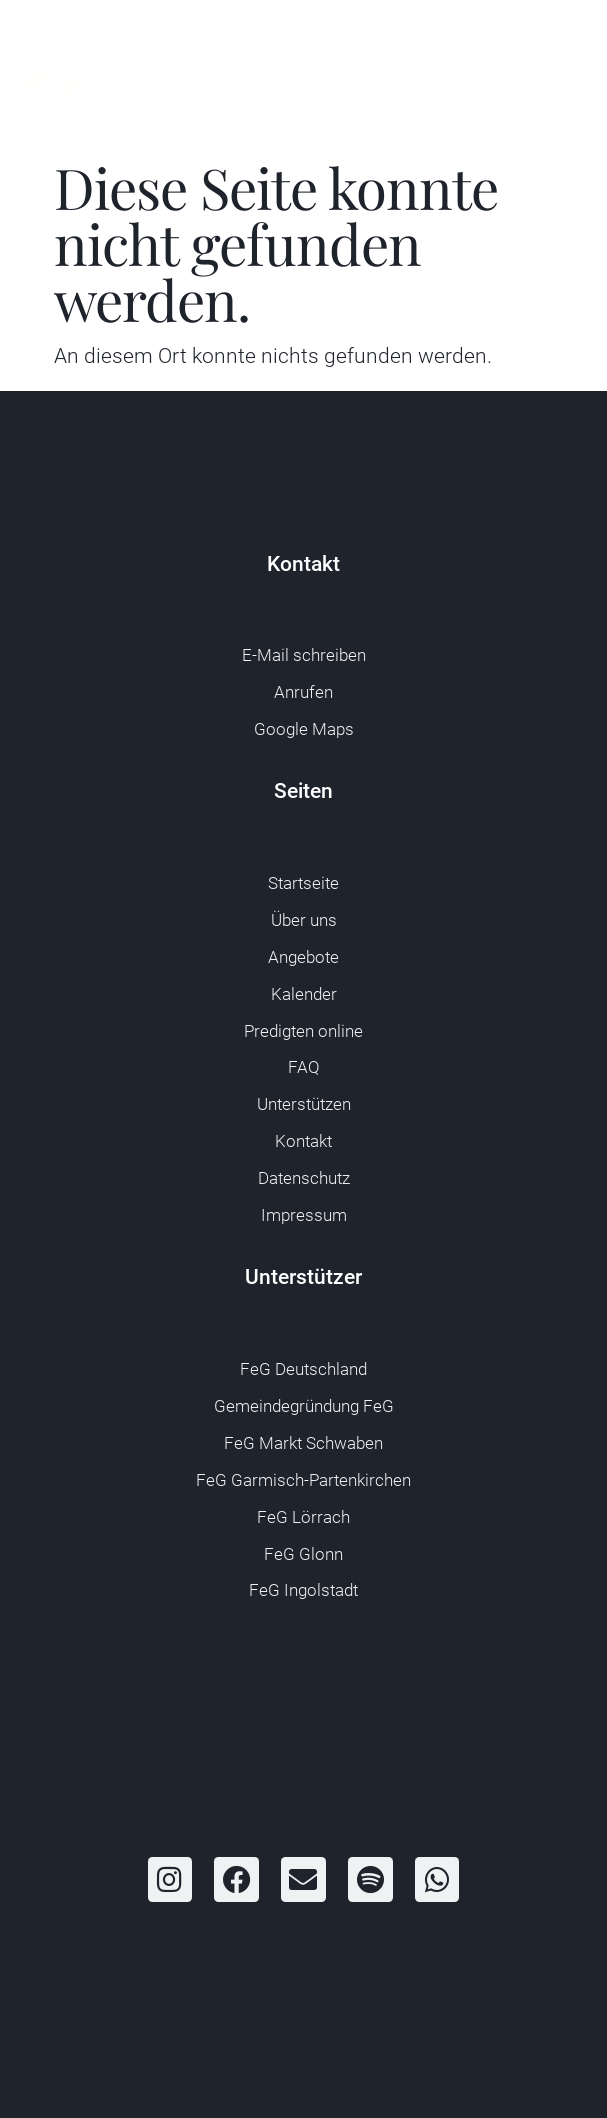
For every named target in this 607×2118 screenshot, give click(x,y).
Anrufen (303, 692)
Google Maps (304, 729)
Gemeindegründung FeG (304, 1406)
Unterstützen (304, 1104)
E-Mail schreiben (304, 655)
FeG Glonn (303, 1554)
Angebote (303, 957)
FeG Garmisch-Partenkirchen (303, 1480)
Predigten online (303, 1031)
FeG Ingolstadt (303, 1590)
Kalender (304, 994)
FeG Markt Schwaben (303, 1443)
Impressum (304, 1215)
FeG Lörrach (303, 1517)
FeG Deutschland (303, 1369)
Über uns (304, 920)
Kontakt (303, 1141)
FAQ (304, 1067)
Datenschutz (304, 1178)
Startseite (303, 883)
